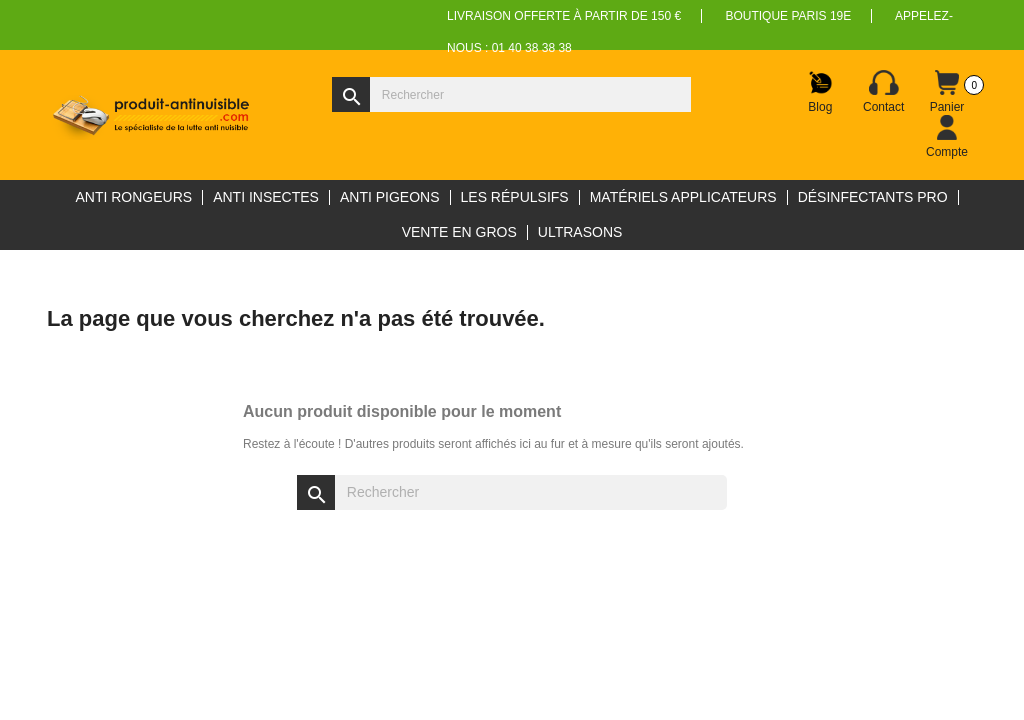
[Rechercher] (511, 94)
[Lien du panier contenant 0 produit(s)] (947, 92)
